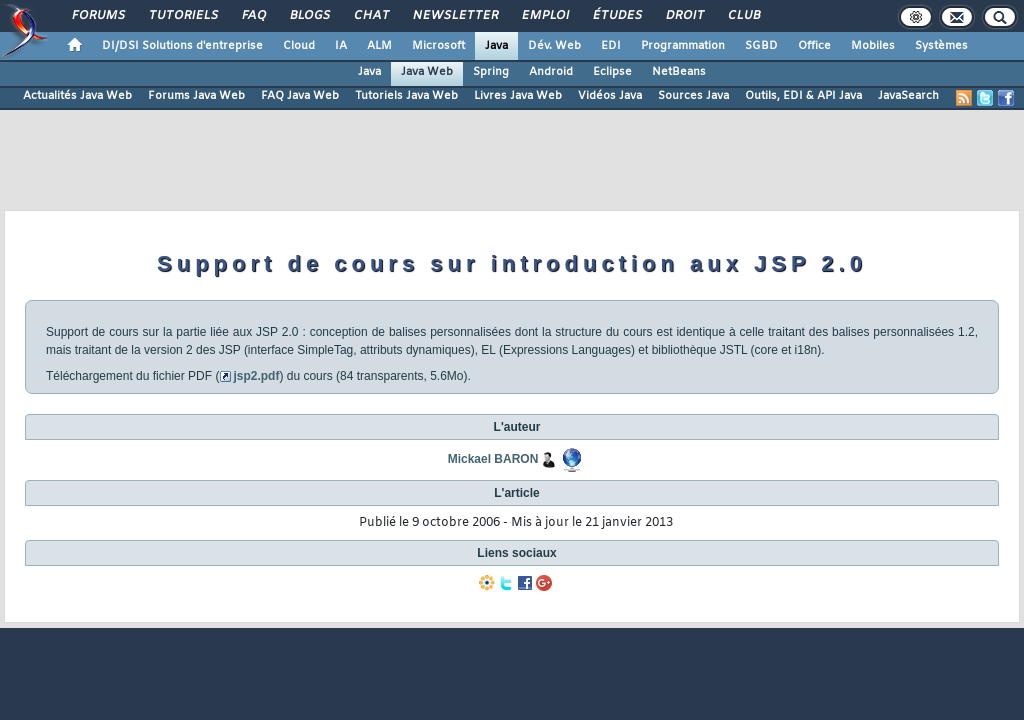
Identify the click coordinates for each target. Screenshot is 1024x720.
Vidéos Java (610, 96)
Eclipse (612, 72)
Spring (491, 72)
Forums (97, 16)
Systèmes (941, 46)
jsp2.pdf (256, 376)
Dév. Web (554, 46)
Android (551, 72)
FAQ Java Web (300, 96)
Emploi (544, 16)
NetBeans (679, 72)
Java (496, 46)
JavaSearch (908, 96)
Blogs (309, 16)
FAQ (253, 16)
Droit (684, 16)
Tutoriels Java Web (406, 96)
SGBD (761, 46)
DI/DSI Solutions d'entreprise (182, 46)
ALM (379, 46)
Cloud (299, 46)
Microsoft (438, 46)
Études (616, 16)
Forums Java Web (196, 96)
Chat (370, 16)
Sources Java (693, 96)
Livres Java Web (518, 96)
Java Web (427, 72)
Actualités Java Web (77, 96)
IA (341, 46)
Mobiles (873, 46)
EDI (611, 46)
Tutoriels (182, 16)
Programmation (683, 46)
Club (743, 16)
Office (814, 46)
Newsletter (454, 16)
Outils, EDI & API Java (803, 96)
